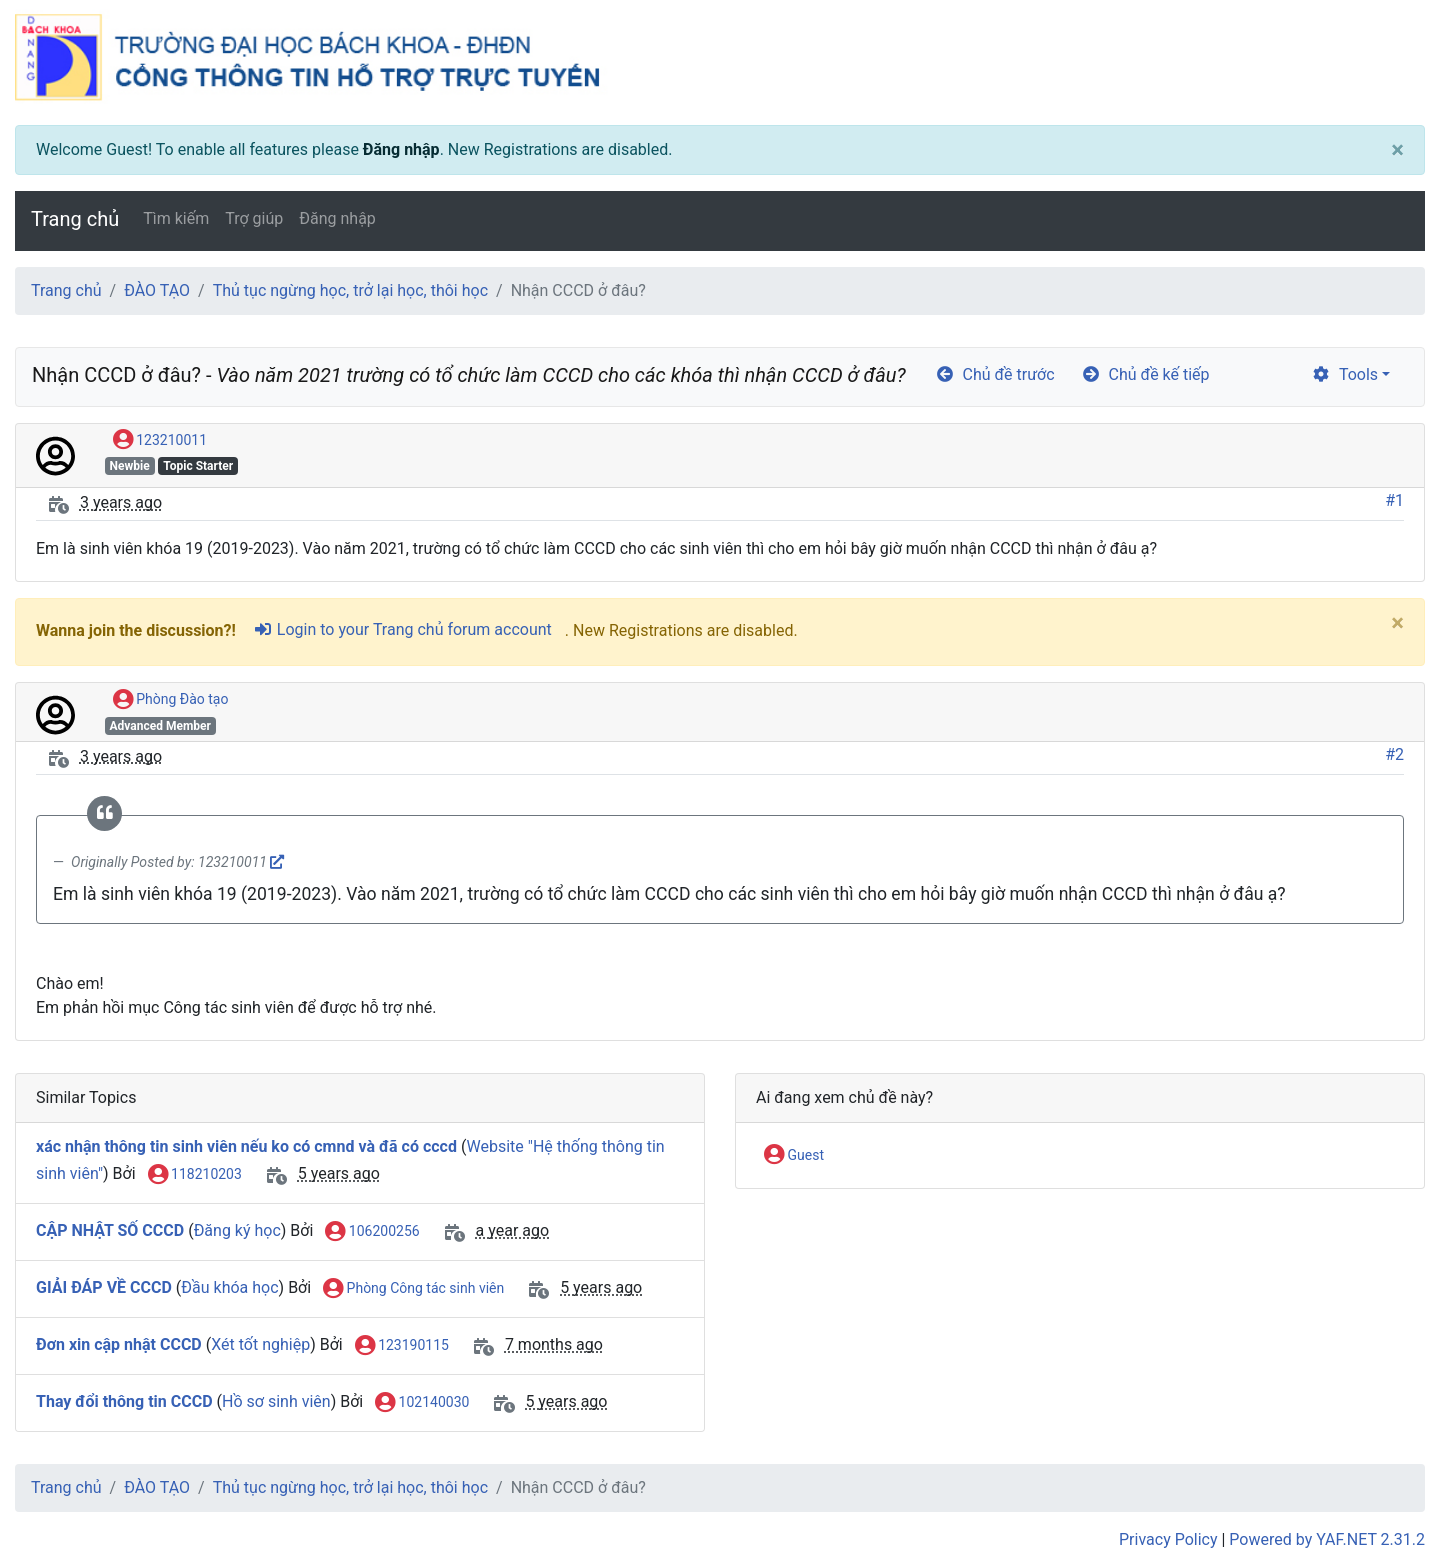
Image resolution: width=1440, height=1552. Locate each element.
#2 (1394, 754)
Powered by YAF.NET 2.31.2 (1327, 1539)
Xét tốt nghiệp (260, 1344)
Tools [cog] (1344, 374)
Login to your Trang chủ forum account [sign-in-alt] (402, 629)
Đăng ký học (237, 1230)
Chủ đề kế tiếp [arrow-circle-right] (1145, 374)
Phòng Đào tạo (171, 700)
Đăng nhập (401, 149)
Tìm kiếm (176, 218)
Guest (794, 1156)
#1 (1394, 500)
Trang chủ (75, 219)
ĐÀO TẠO (157, 290)
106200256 (372, 1232)
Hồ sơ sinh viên (276, 1401)
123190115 (402, 1346)
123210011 (160, 441)
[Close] (1397, 150)
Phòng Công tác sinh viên (413, 1289)
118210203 (195, 1175)
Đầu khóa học (229, 1287)
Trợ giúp (254, 218)
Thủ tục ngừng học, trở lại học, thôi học (350, 290)
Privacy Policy (1168, 1539)
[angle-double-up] (1385, 1489)
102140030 (422, 1403)
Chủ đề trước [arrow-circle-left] (995, 374)
